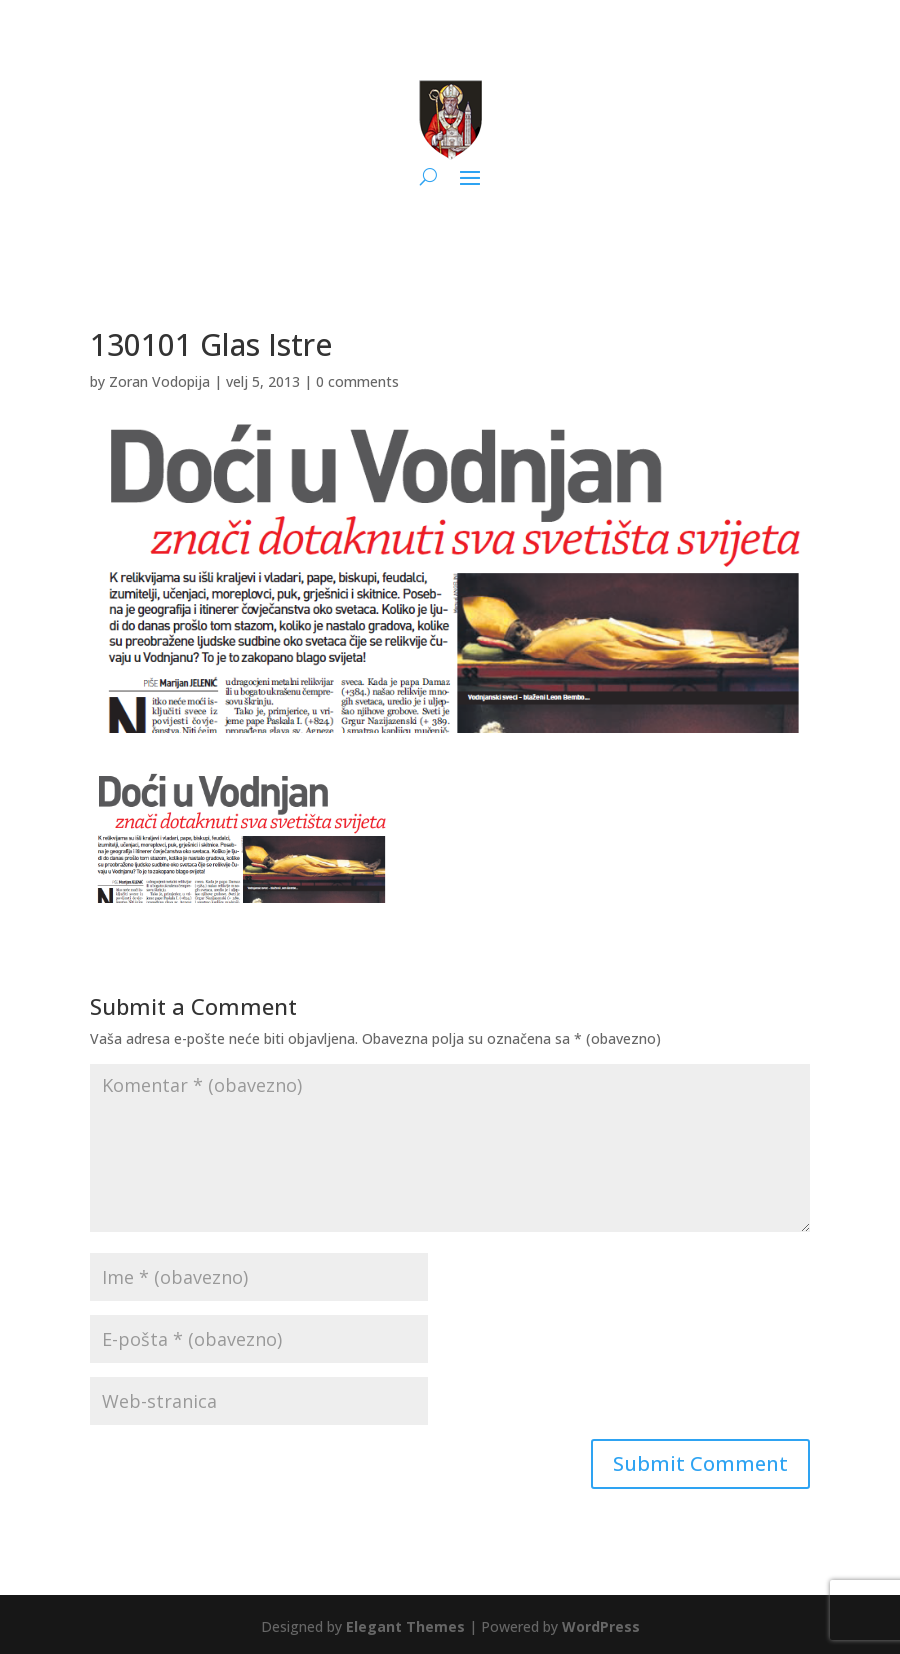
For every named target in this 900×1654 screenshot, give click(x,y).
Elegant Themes (405, 1626)
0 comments (357, 381)
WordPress (601, 1626)
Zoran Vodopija (159, 381)
